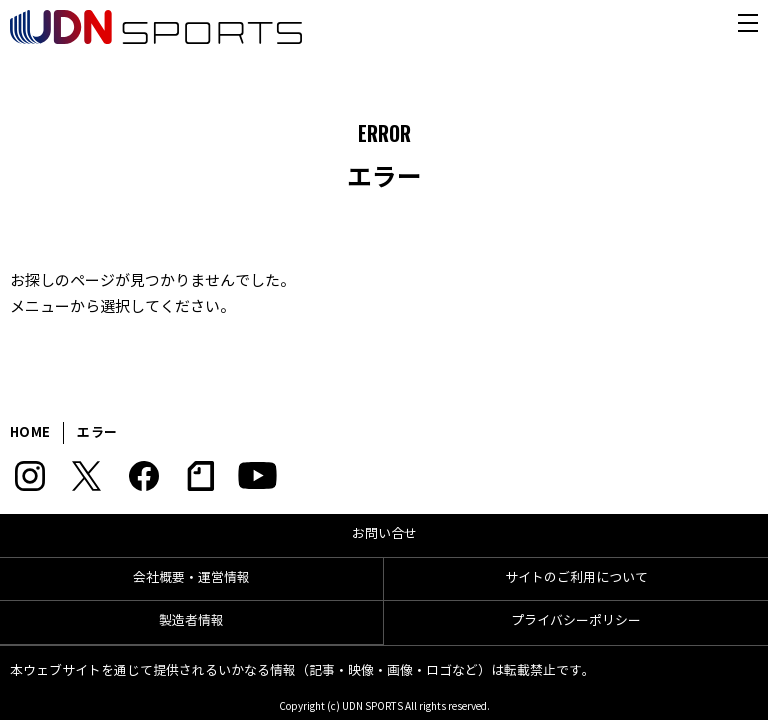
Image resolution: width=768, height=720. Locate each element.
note (200, 476)
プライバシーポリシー (576, 621)
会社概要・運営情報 (191, 578)
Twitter (86, 476)
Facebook (143, 476)
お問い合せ (384, 534)
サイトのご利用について (576, 578)
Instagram (29, 476)
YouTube (257, 476)
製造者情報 (191, 621)
